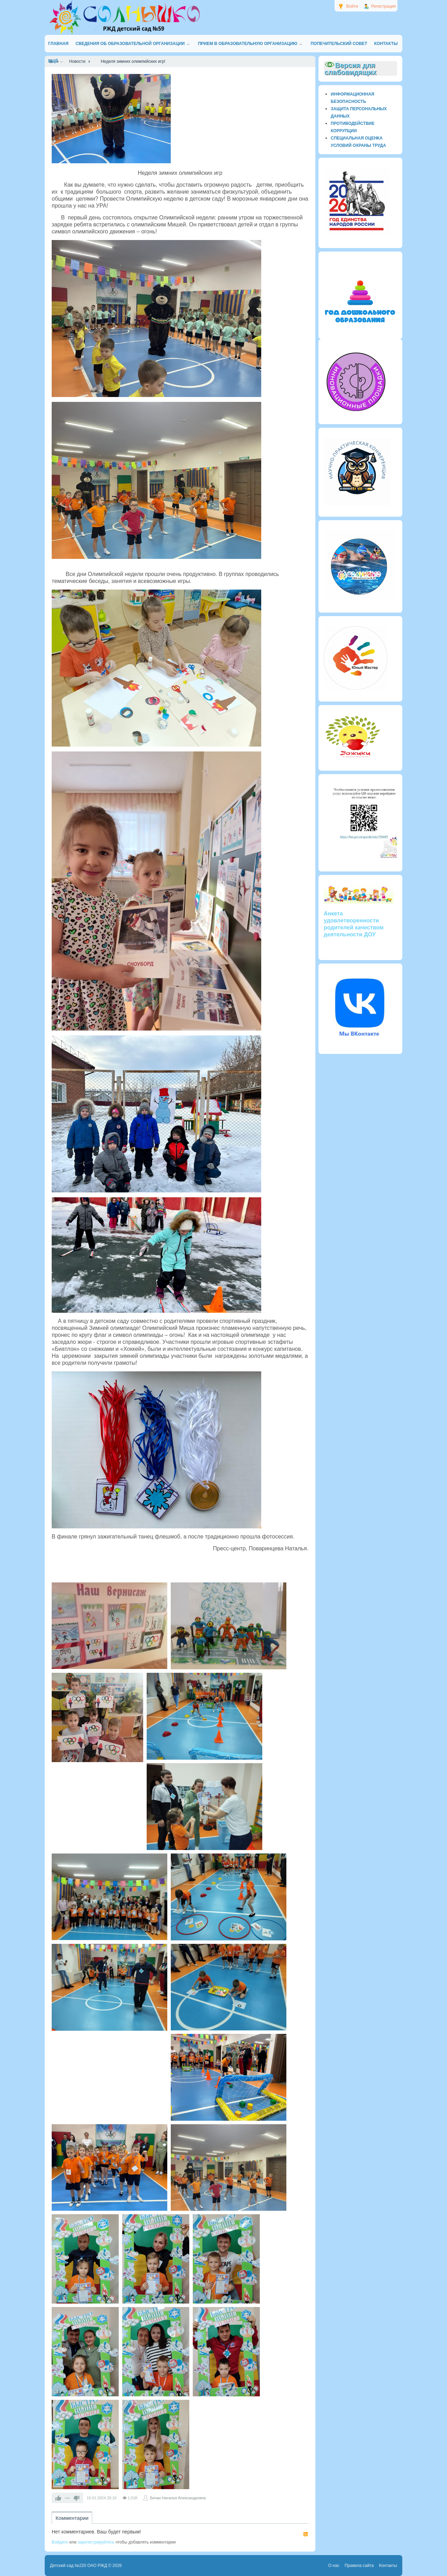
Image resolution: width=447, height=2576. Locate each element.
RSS (305, 2534)
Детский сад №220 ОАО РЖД (78, 2565)
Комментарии (72, 2518)
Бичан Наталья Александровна (178, 2498)
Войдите (60, 2542)
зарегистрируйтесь (96, 2542)
